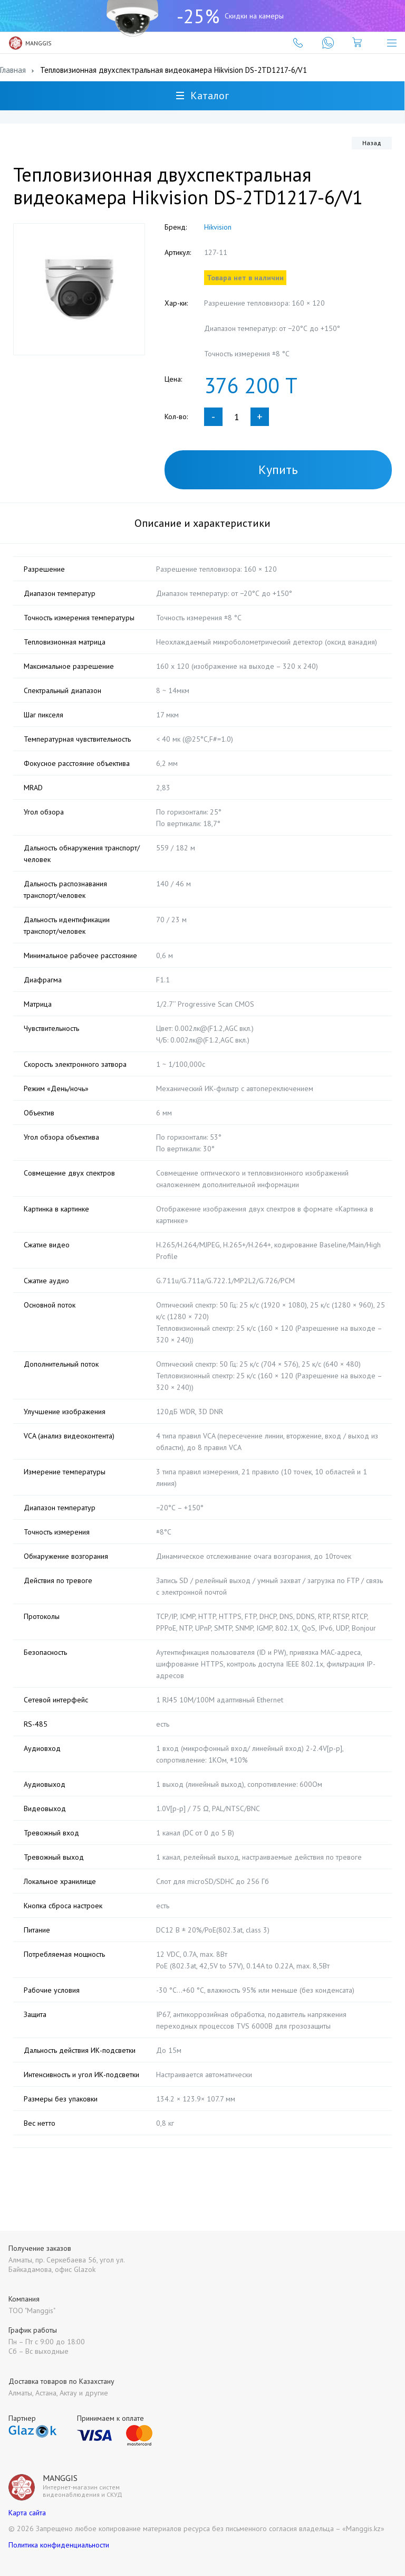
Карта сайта (27, 2512)
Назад (371, 143)
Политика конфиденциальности (58, 2545)
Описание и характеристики (202, 523)
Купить (278, 469)
